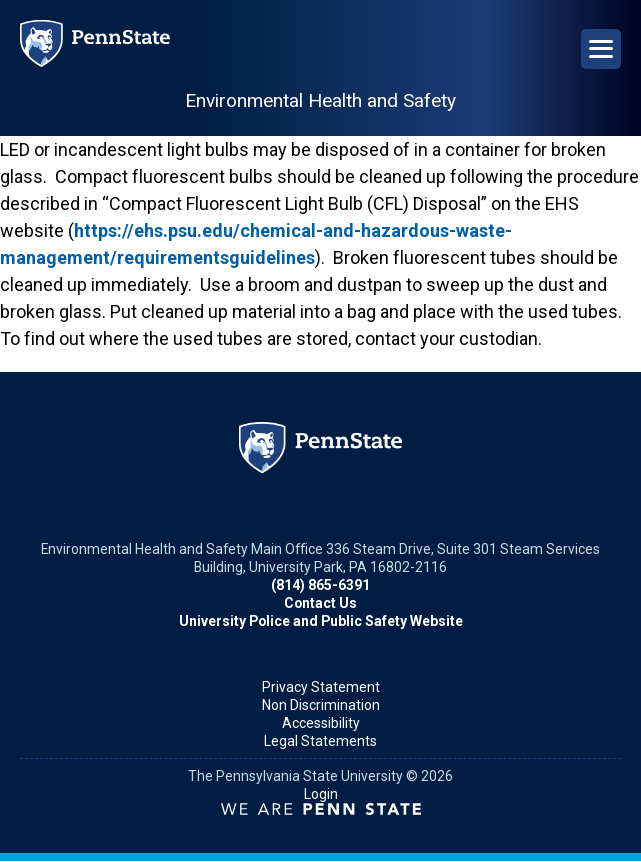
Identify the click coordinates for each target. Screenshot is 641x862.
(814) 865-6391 (320, 585)
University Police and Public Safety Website (321, 621)
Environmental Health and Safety (320, 100)
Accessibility (321, 723)
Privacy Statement (321, 687)
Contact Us (320, 603)
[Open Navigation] (601, 49)
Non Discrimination (321, 705)
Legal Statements (320, 741)
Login (321, 794)
